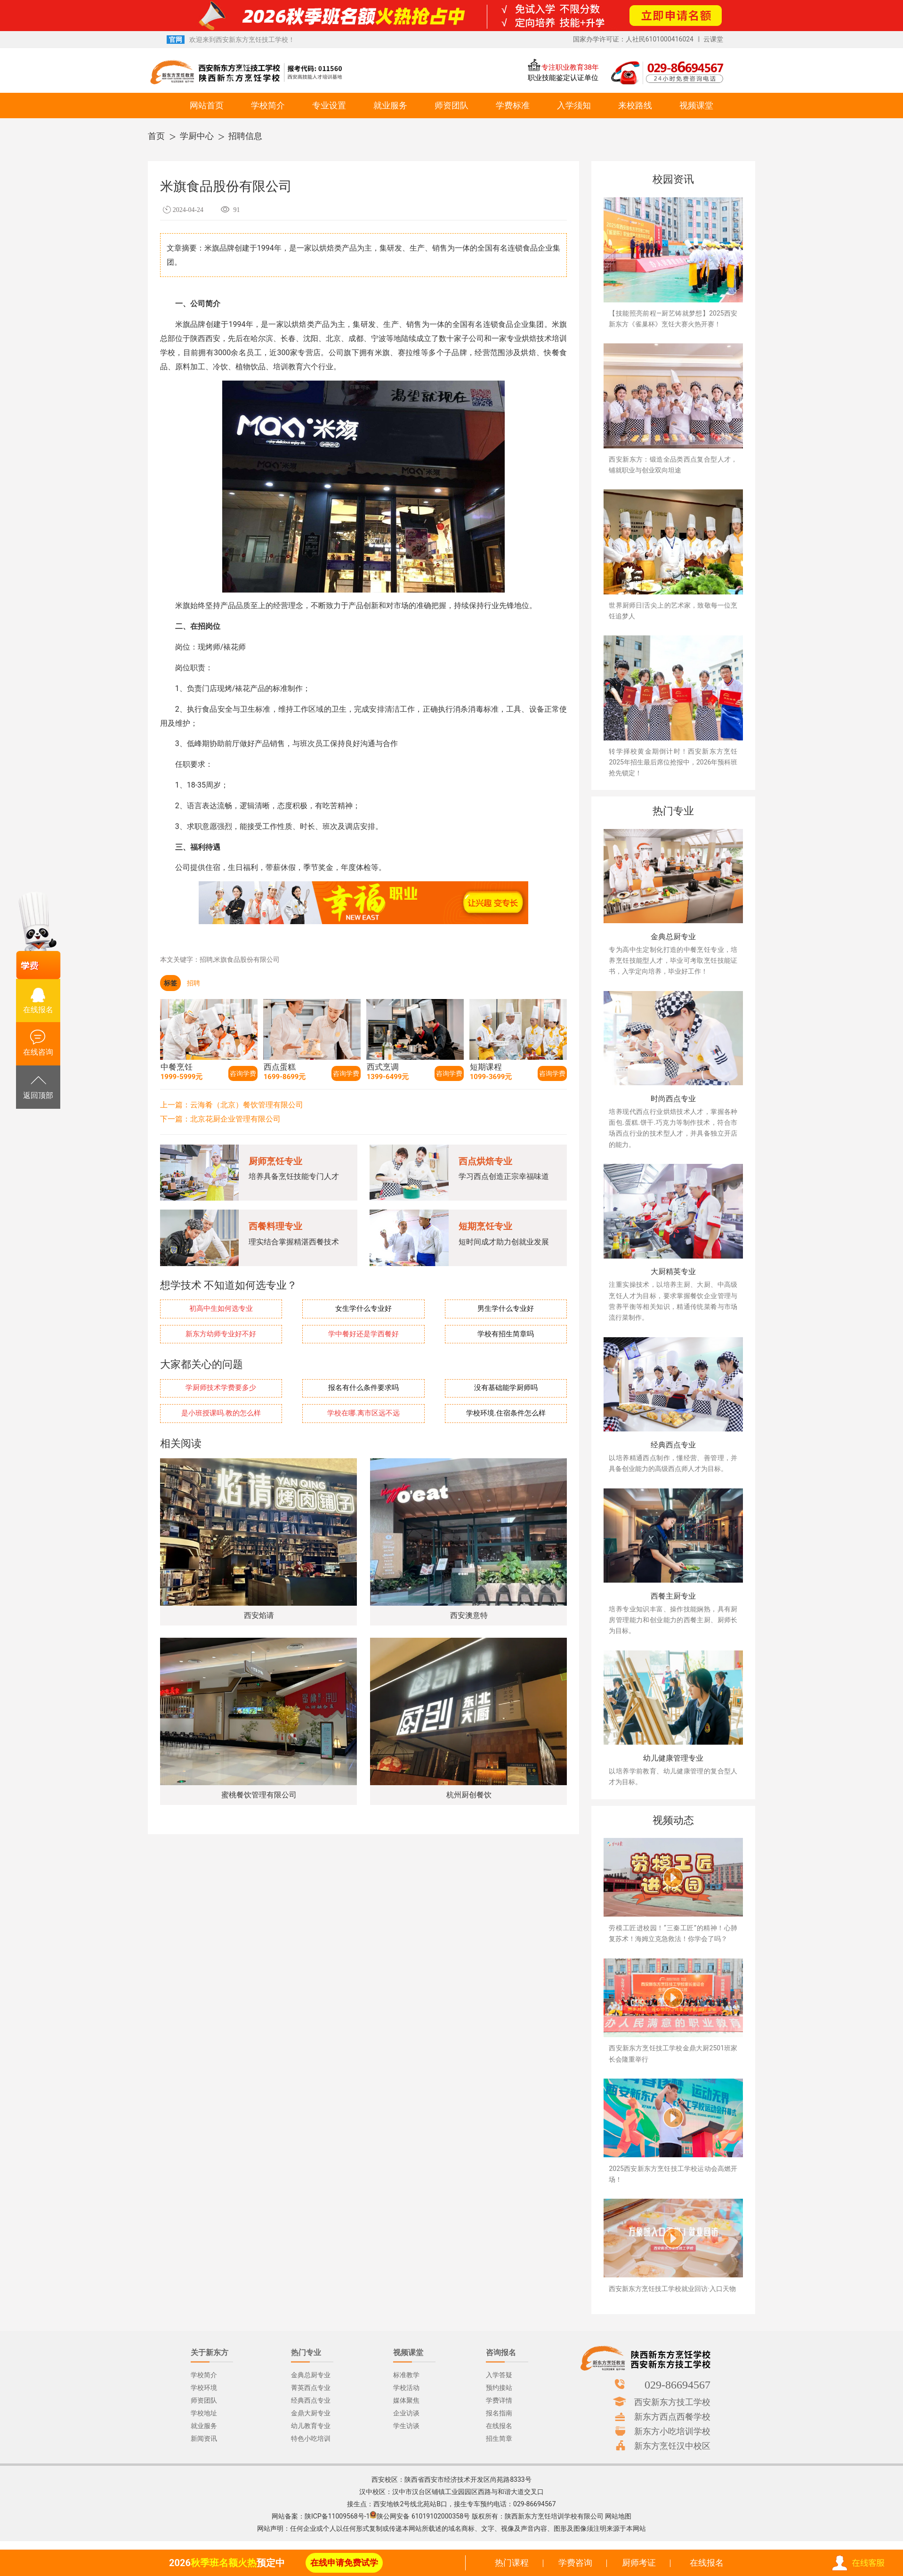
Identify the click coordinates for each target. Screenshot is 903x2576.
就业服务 (390, 105)
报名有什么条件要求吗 (363, 1388)
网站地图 (618, 2516)
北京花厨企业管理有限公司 (235, 1118)
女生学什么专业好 (363, 1309)
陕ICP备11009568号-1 (337, 2516)
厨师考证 (639, 2563)
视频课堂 (696, 105)
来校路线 (635, 105)
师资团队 (451, 105)
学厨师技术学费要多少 (220, 1388)
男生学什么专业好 (505, 1309)
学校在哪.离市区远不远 (363, 1413)
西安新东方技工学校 (672, 2401)
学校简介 (268, 105)
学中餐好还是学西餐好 (363, 1334)
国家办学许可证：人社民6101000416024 (633, 39)
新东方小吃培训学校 (672, 2431)
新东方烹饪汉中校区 (672, 2445)
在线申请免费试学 (344, 2563)
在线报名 (707, 2563)
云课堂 (713, 39)
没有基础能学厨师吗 (506, 1388)
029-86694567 (677, 2384)
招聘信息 (245, 136)
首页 (156, 136)
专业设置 (329, 105)
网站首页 (207, 105)
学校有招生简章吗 (505, 1334)
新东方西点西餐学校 (672, 2416)
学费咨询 (575, 2563)
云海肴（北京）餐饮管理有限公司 (246, 1104)
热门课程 (512, 2563)
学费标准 (513, 105)
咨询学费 (243, 1073)
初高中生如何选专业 (221, 1309)
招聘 (193, 983)
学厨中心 (197, 136)
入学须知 (574, 105)
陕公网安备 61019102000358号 (423, 2516)
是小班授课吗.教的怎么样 (221, 1413)
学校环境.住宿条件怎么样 (506, 1413)
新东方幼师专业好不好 (220, 1334)
